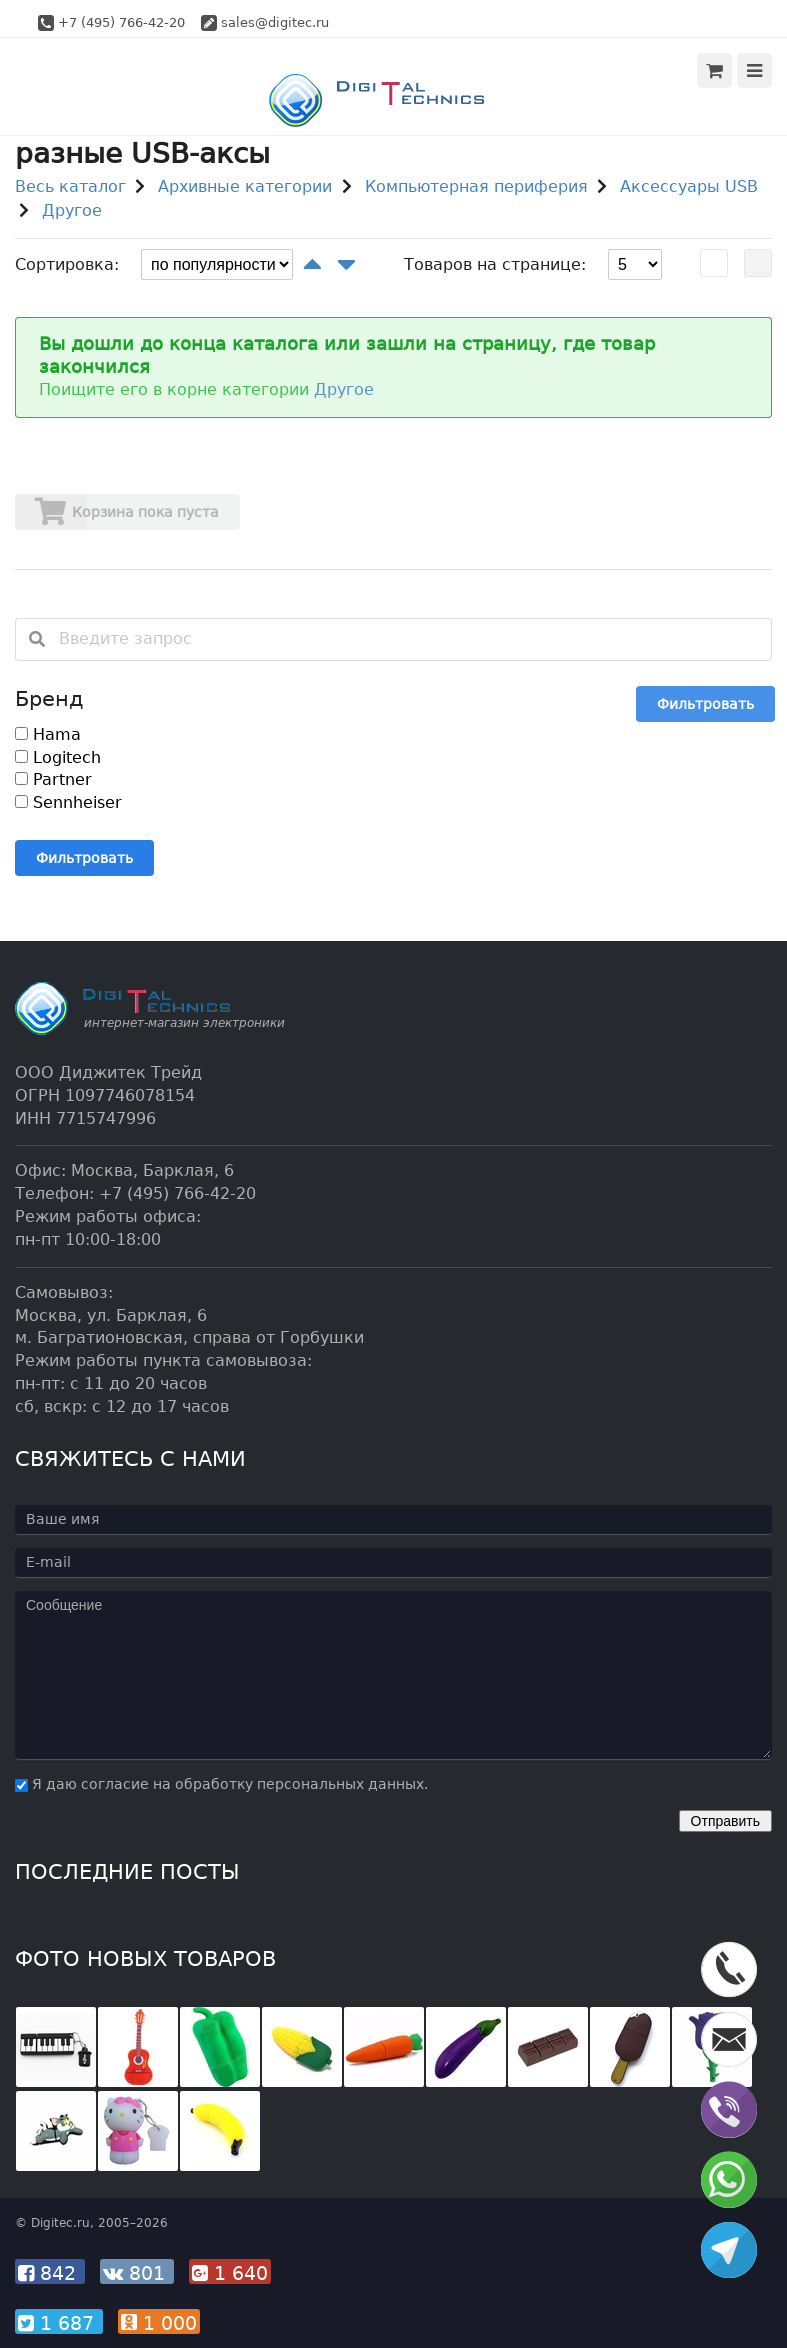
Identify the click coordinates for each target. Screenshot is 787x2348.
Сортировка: (67, 264)
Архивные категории (245, 186)
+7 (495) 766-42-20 (121, 22)
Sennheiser (68, 802)
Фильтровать (705, 704)
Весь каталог (70, 186)
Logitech (58, 757)
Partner (53, 779)
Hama (48, 734)
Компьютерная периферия (476, 186)
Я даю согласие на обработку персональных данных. (221, 1784)
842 (50, 2273)
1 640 (230, 2273)
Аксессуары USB (689, 186)
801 (137, 2273)
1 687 (59, 2323)
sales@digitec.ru (275, 22)
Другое (72, 210)
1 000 (159, 2323)
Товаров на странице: (495, 264)
